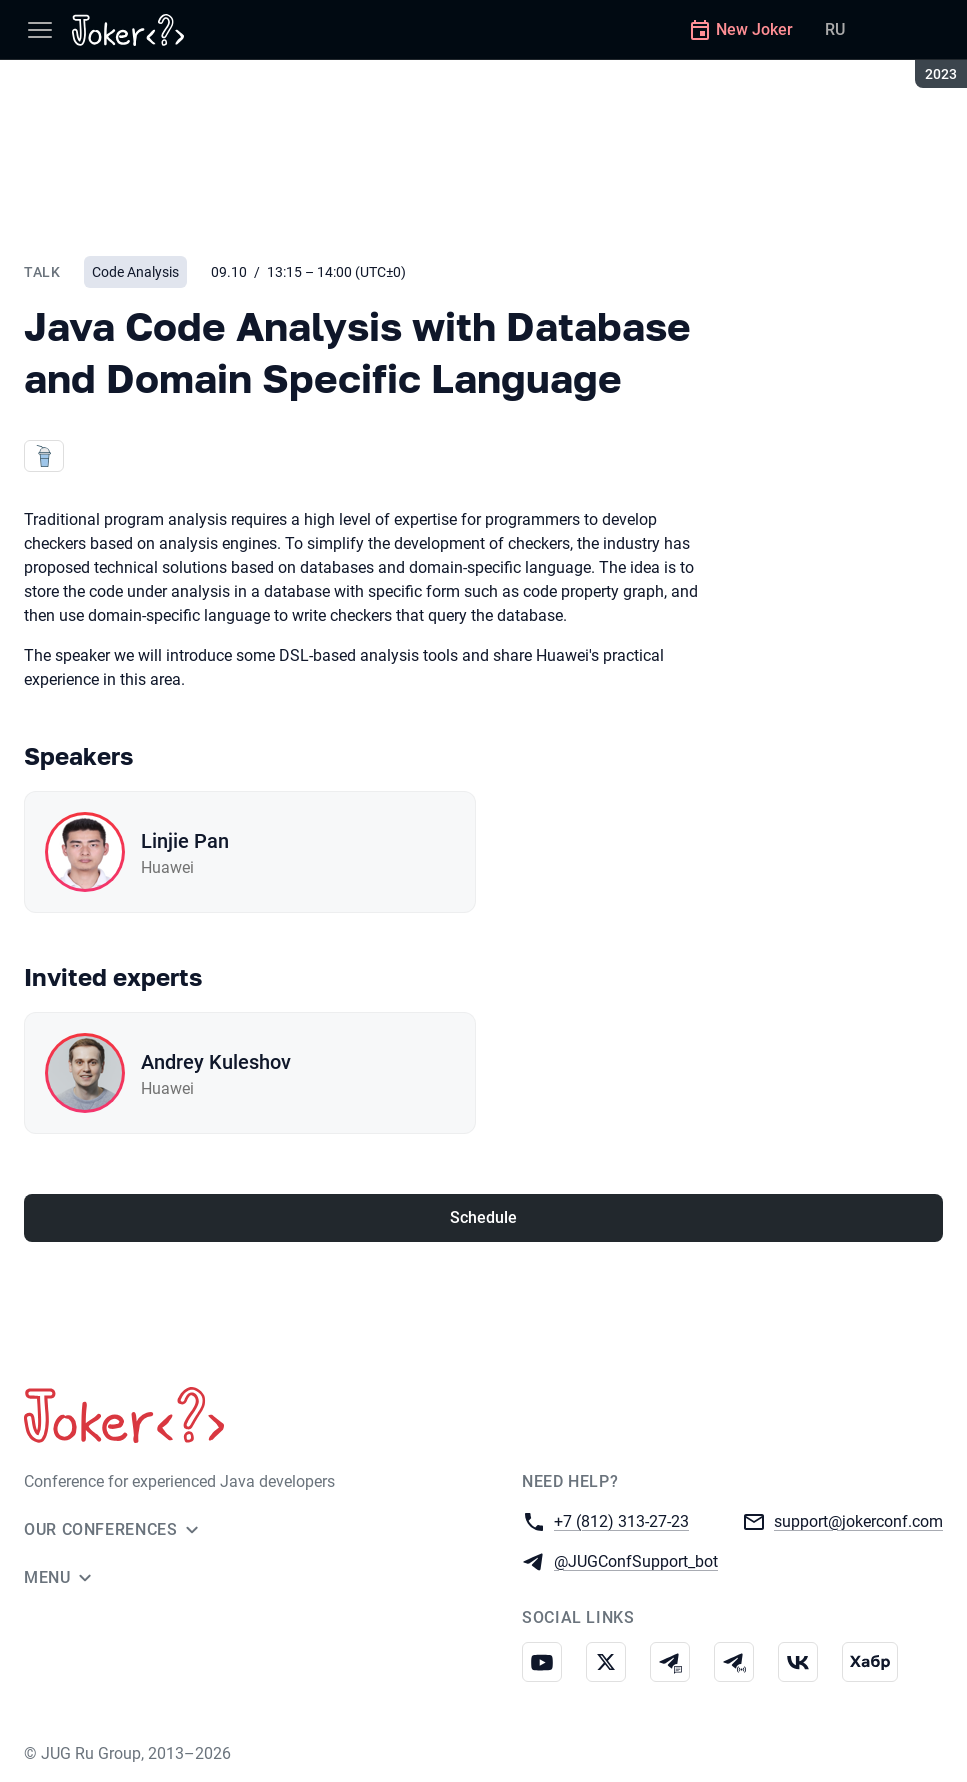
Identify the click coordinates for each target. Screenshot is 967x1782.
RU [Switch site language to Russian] (835, 29)
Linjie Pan (185, 841)
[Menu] (40, 30)
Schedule (483, 1217)
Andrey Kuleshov (216, 1062)
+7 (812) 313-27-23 (621, 1520)
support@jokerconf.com (858, 1520)
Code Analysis (135, 272)
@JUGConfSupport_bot (636, 1560)
